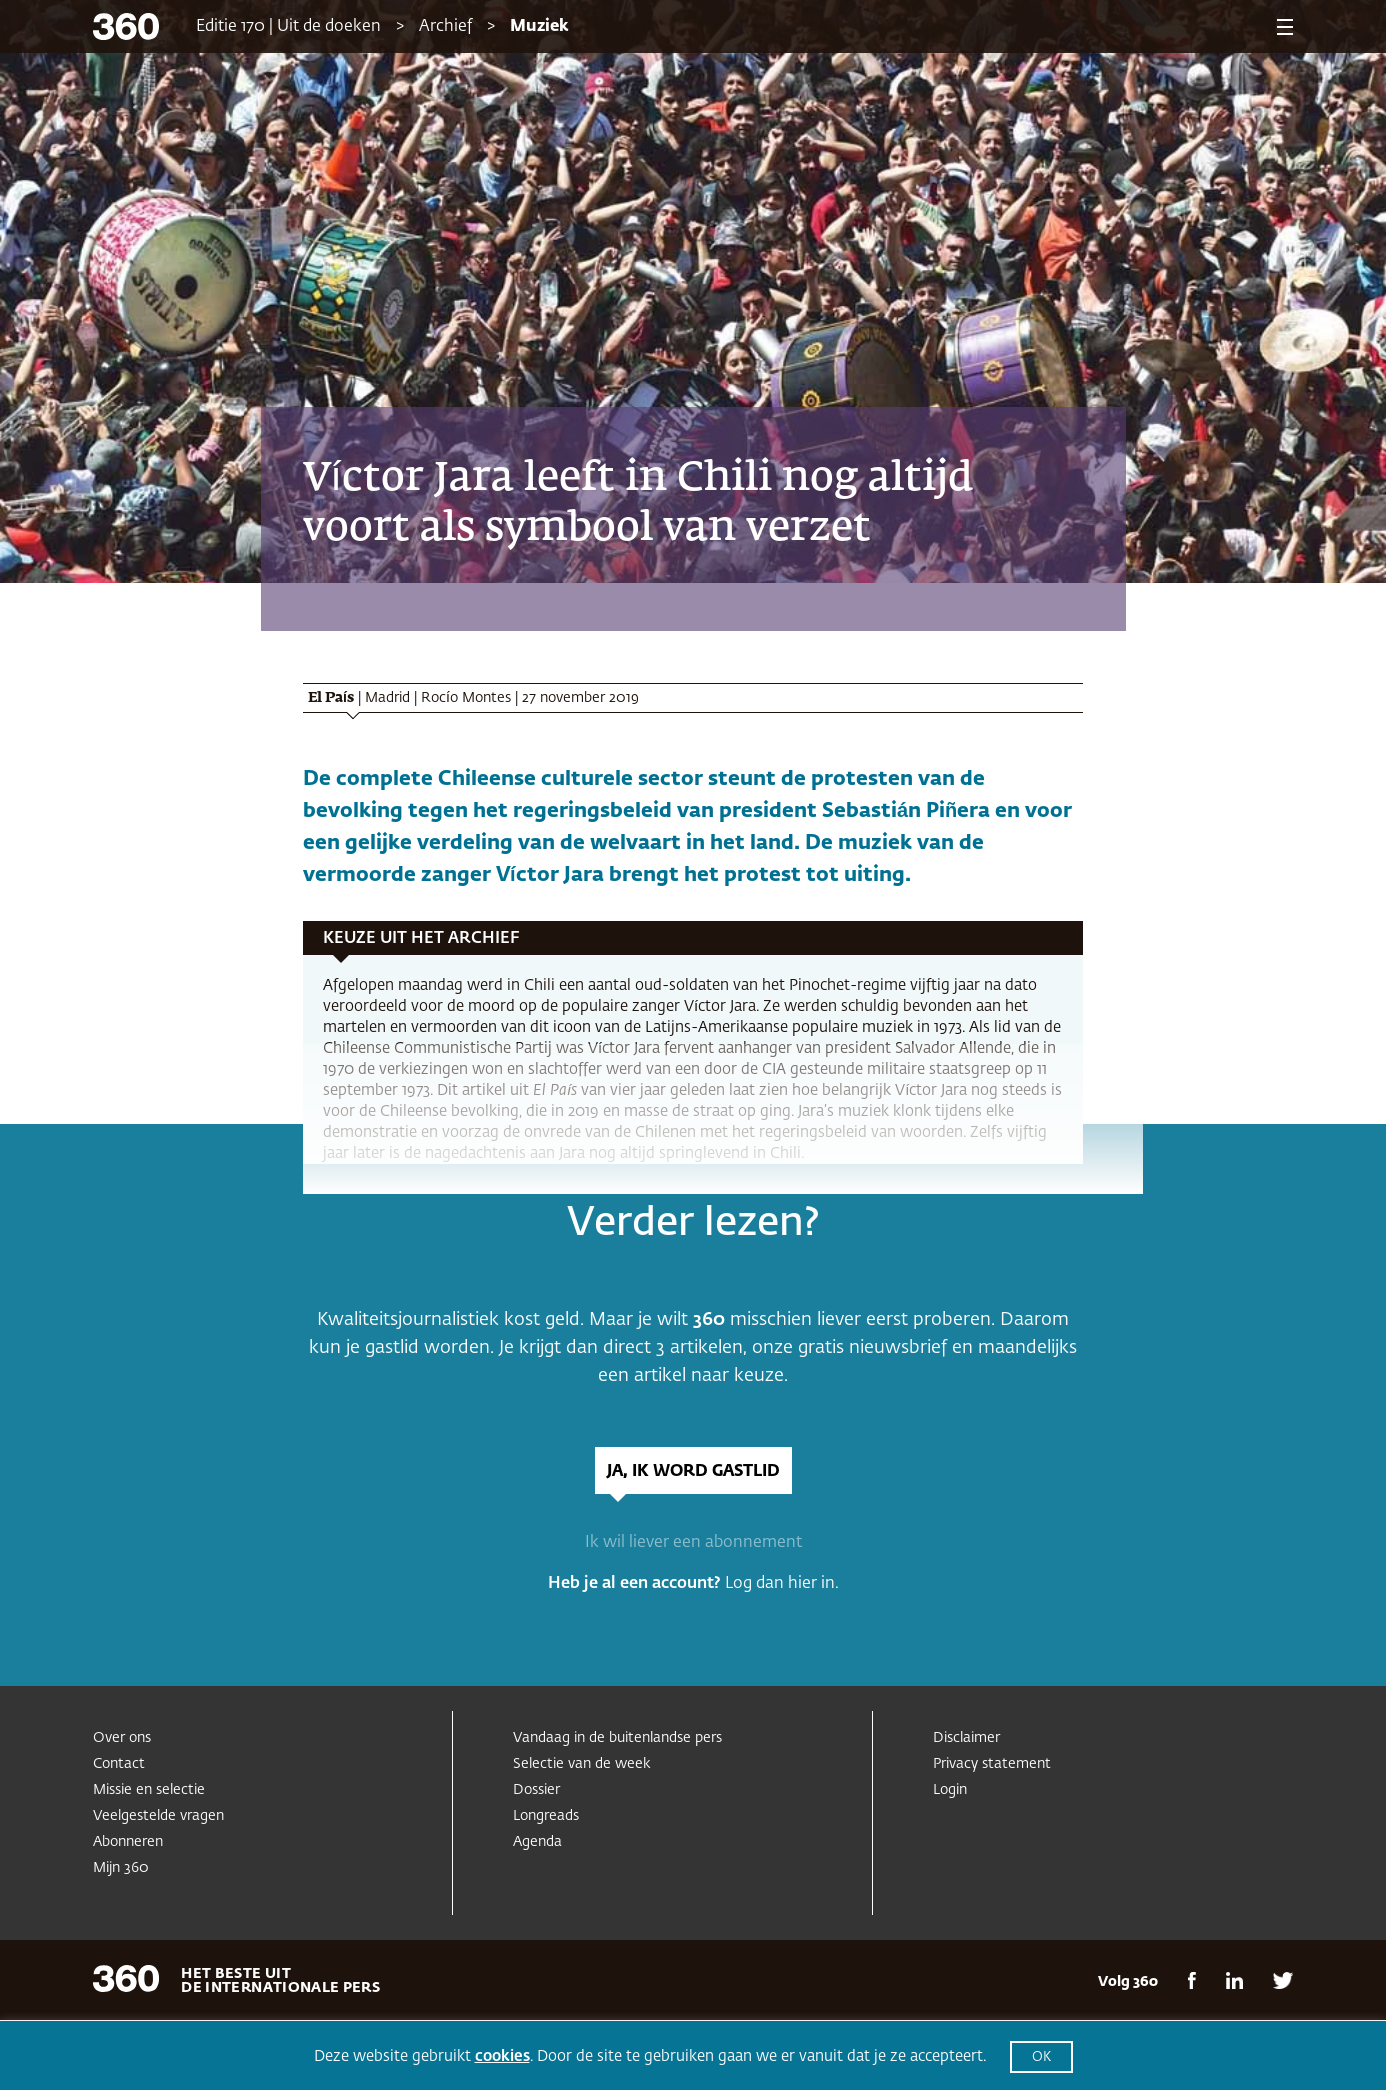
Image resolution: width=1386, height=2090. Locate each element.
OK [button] (1041, 2057)
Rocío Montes (466, 698)
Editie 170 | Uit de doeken (288, 27)
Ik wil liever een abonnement (693, 1543)
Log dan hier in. (782, 1584)
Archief (445, 27)
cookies (502, 2056)
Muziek (539, 27)
